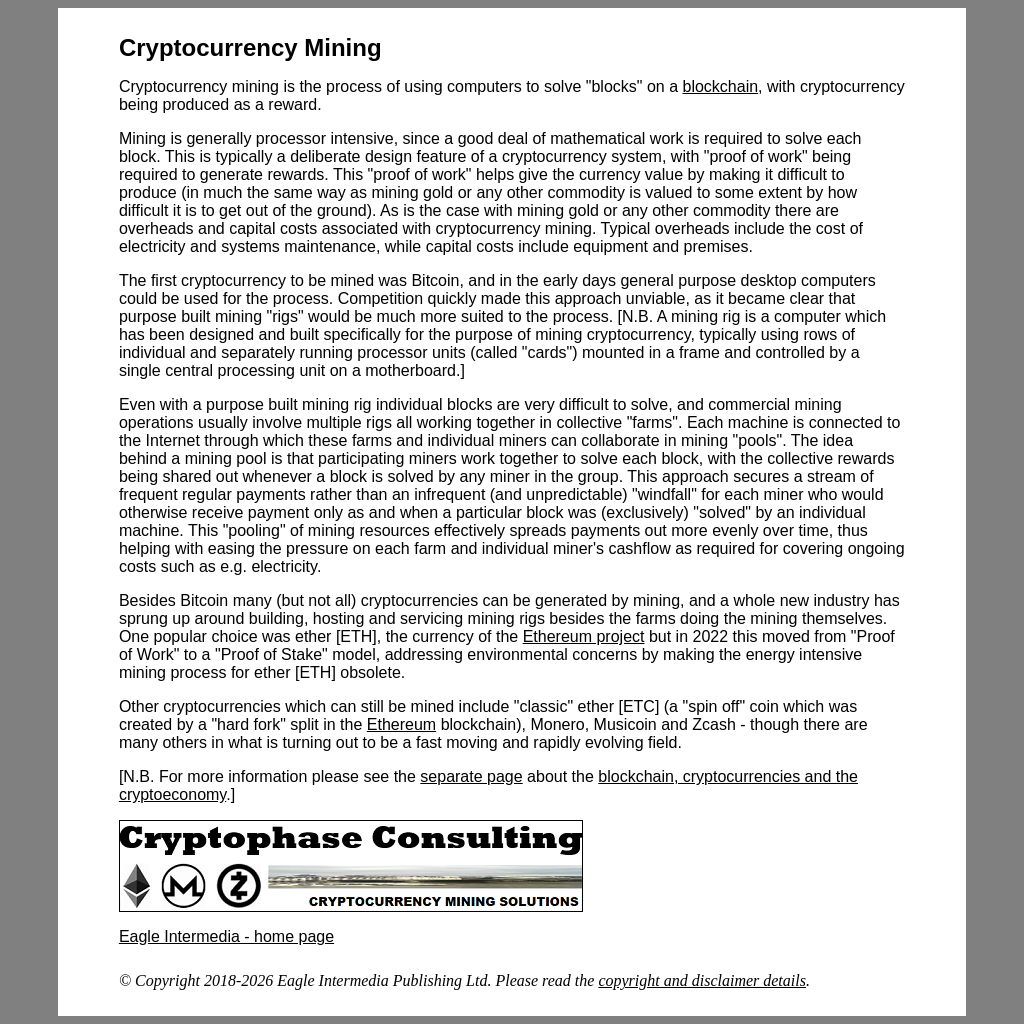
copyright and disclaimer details (702, 980)
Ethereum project (584, 636)
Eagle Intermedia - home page (226, 936)
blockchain (720, 86)
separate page (471, 776)
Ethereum (401, 724)
